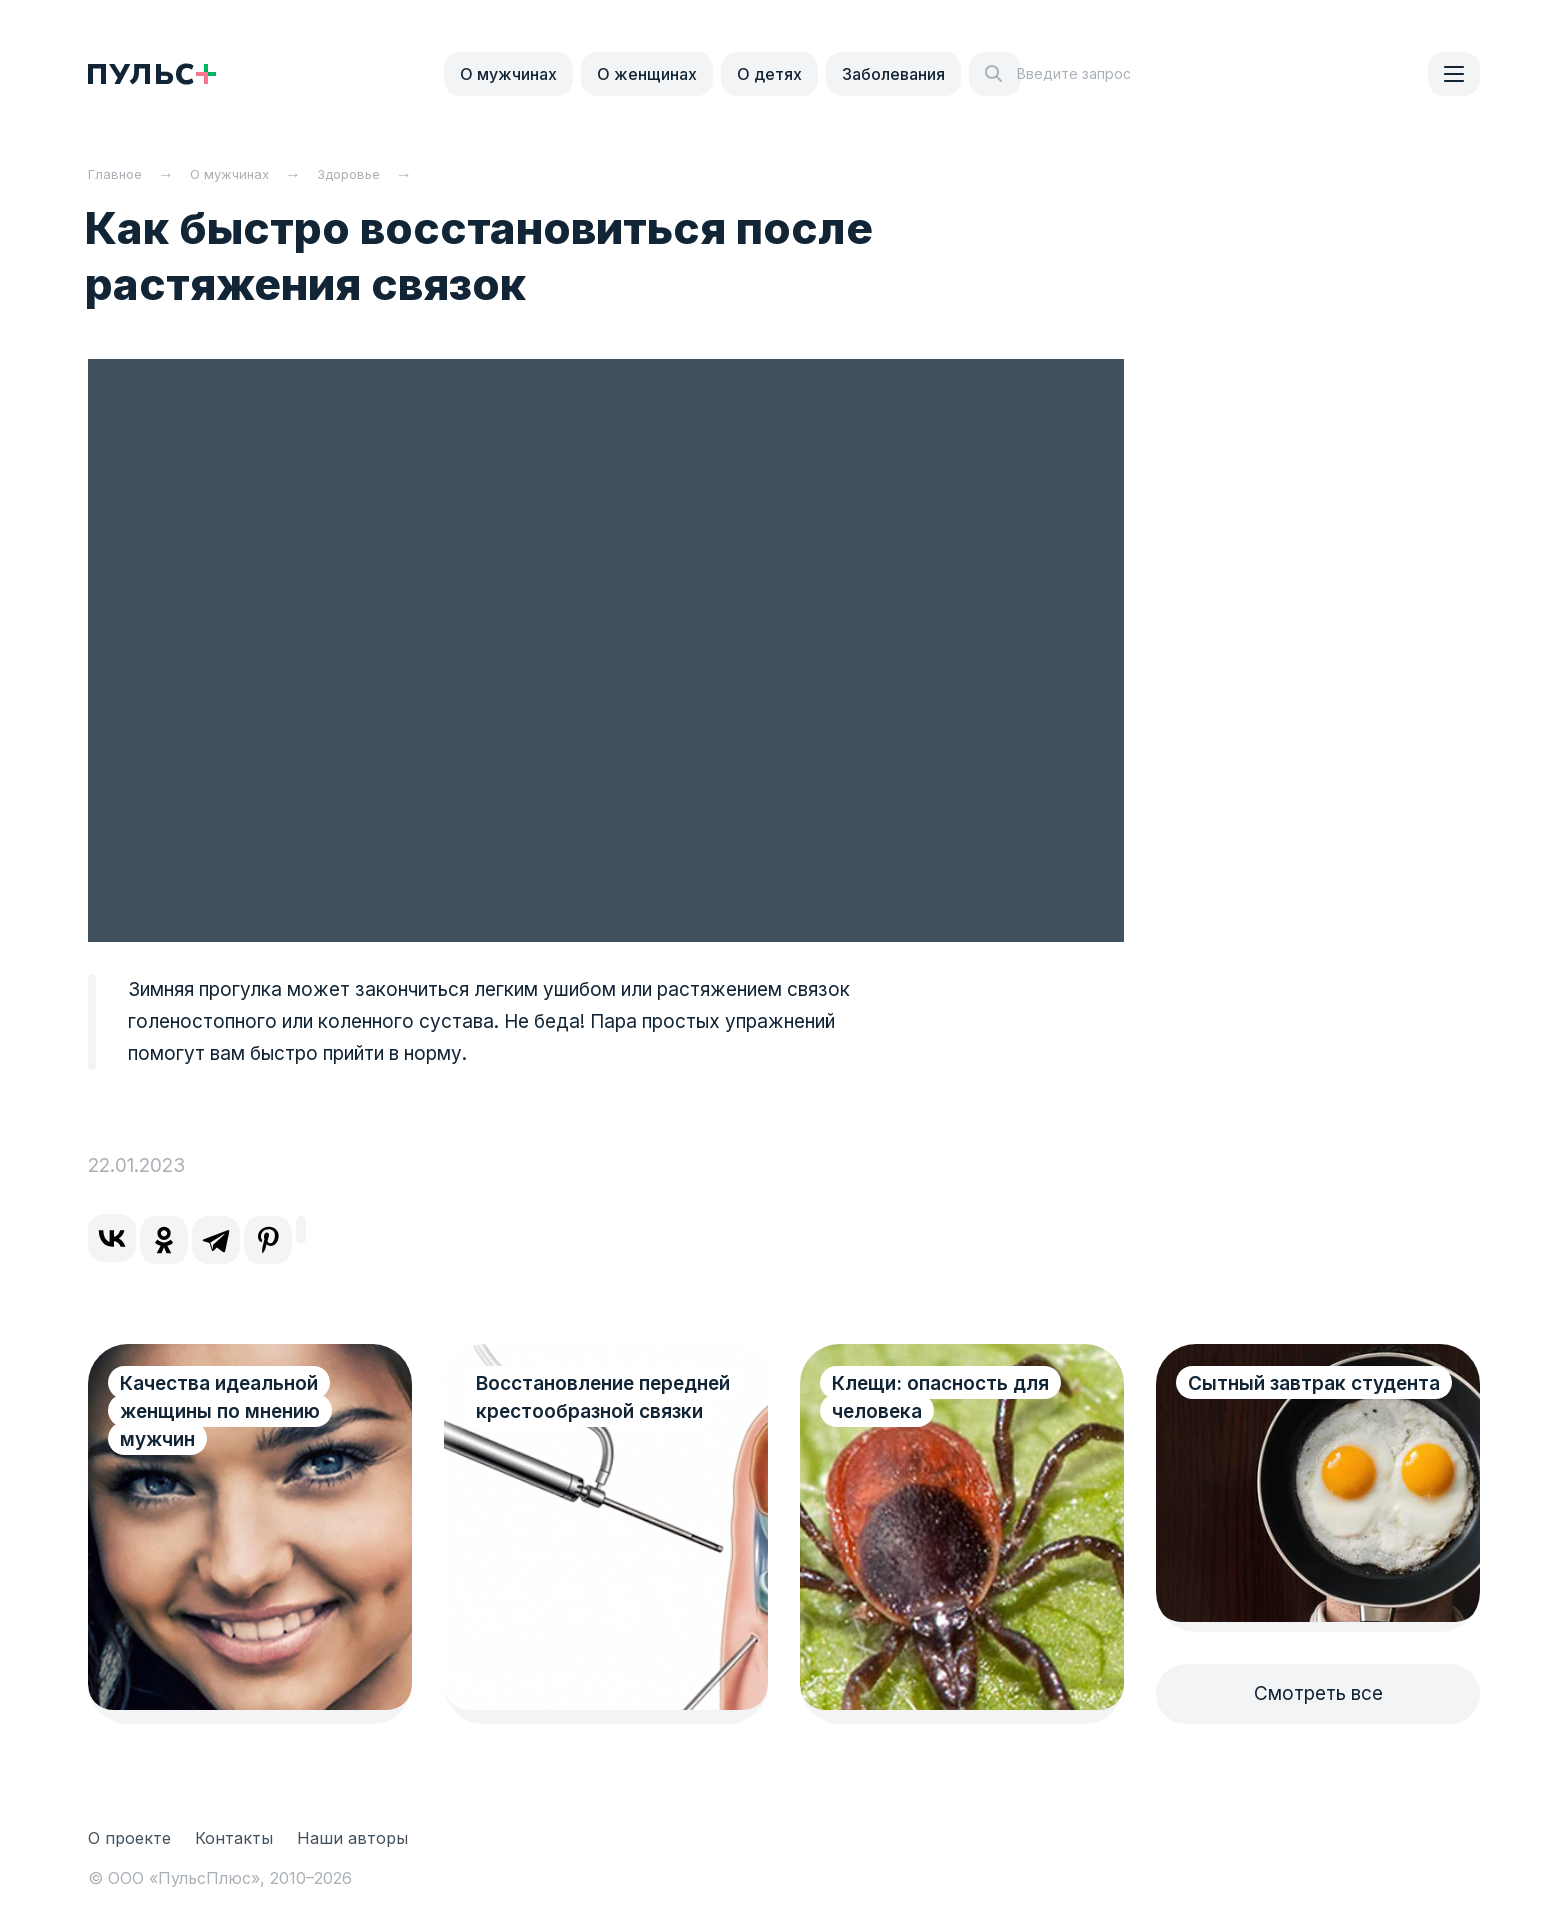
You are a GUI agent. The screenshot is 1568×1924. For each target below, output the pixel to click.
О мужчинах (508, 74)
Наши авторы (352, 1838)
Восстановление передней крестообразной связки (589, 1411)
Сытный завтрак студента (1267, 1397)
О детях (769, 74)
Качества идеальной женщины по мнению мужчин (220, 1411)
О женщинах (647, 74)
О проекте (129, 1838)
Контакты (234, 1838)
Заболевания (893, 74)
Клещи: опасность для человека (940, 1397)
